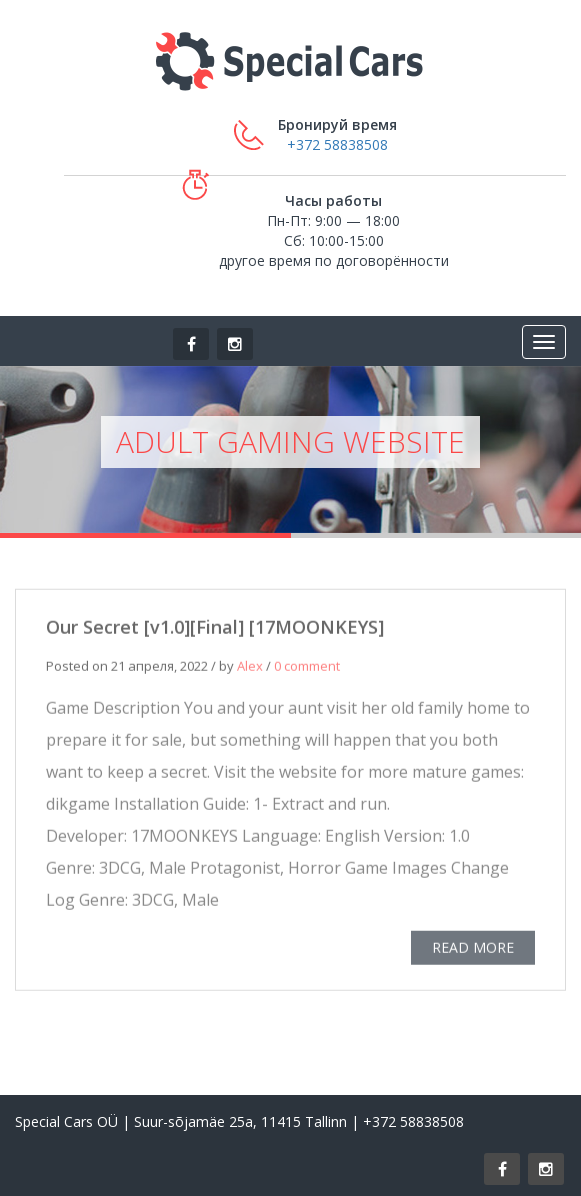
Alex (250, 667)
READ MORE (473, 948)
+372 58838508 (337, 144)
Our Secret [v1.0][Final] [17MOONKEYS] (215, 628)
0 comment (307, 667)
